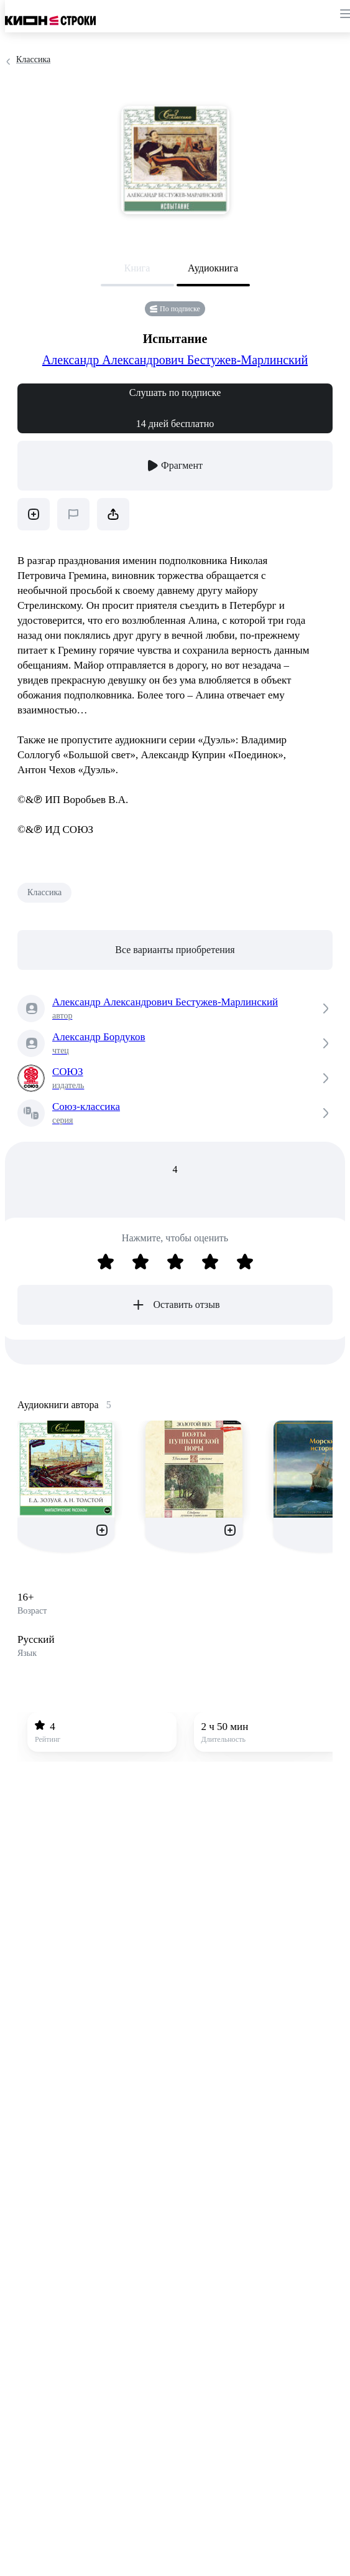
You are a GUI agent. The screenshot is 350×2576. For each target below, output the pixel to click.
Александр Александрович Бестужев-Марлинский (175, 360)
